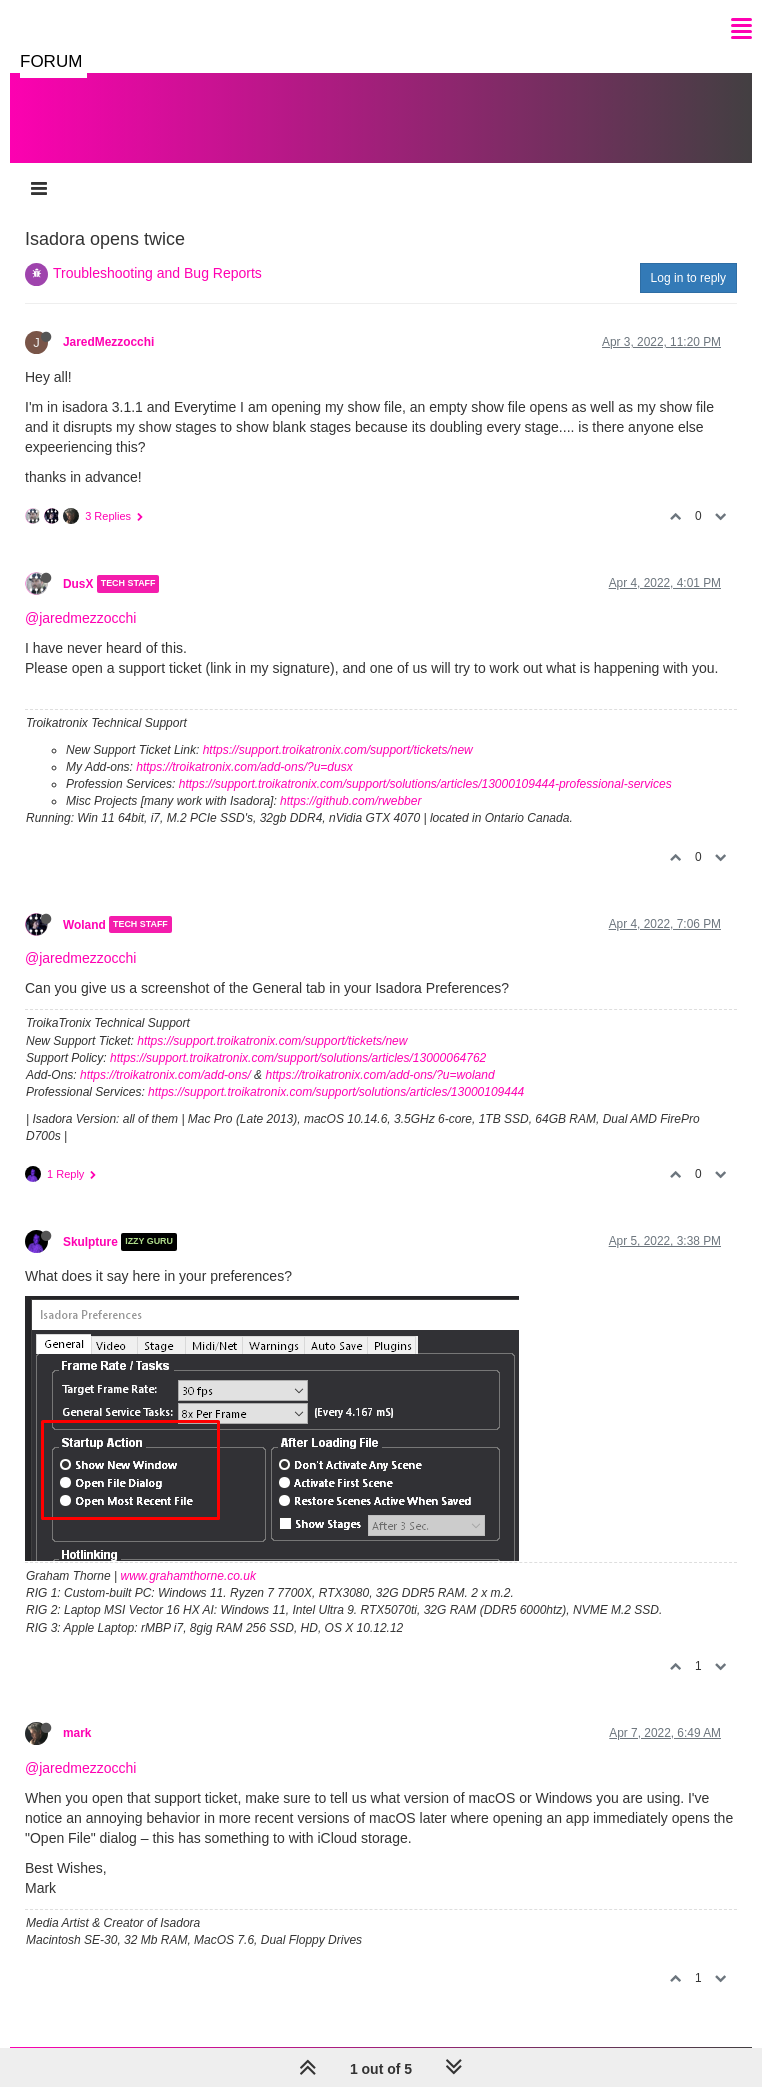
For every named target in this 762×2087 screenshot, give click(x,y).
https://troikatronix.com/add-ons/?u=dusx (244, 767)
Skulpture (90, 1242)
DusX (78, 584)
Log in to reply (688, 278)
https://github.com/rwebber (350, 801)
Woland (84, 924)
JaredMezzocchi (108, 342)
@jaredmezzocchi (80, 618)
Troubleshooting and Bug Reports (157, 273)
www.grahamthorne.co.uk (188, 1576)
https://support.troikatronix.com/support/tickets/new (338, 750)
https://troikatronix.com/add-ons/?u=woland (379, 1075)
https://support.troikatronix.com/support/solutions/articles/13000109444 (336, 1092)
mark (77, 1733)
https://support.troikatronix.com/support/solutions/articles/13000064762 (298, 1058)
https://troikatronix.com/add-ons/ (165, 1075)
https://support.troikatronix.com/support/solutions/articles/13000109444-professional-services (425, 784)
